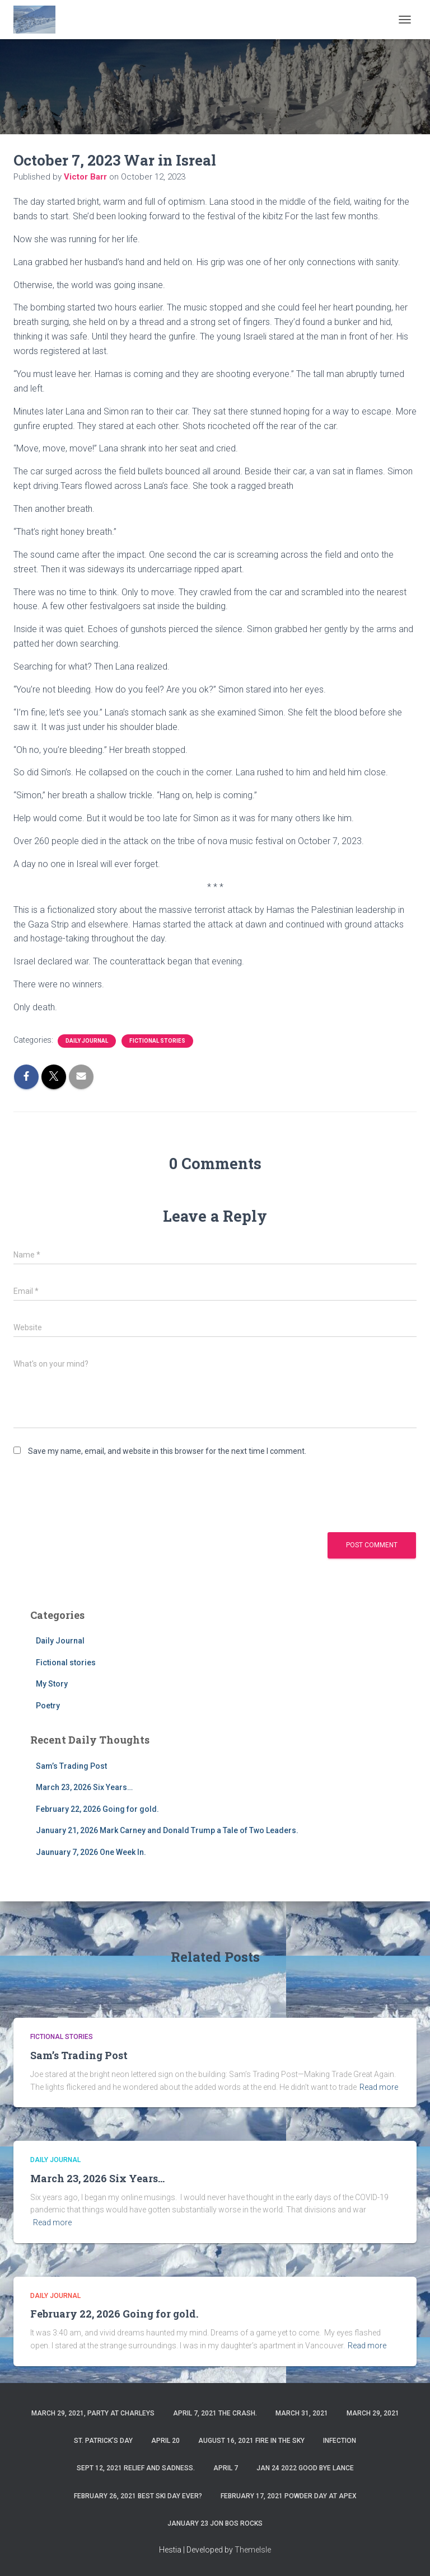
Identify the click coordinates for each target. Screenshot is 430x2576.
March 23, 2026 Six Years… (84, 1787)
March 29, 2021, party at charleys (93, 2413)
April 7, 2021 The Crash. (215, 2413)
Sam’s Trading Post (71, 1766)
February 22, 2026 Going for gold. (97, 1809)
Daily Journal (87, 1041)
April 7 (225, 2468)
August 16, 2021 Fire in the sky (251, 2441)
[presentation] (98, 1493)
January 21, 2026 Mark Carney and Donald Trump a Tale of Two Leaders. (167, 1830)
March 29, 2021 (373, 2413)
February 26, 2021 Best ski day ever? (138, 2496)
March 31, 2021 (301, 2413)
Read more (378, 2087)
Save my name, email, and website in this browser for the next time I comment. (167, 1451)
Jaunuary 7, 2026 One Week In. (91, 1852)
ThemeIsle (253, 2549)
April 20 (165, 2441)
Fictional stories (157, 1041)
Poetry (48, 1705)
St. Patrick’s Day (103, 2441)
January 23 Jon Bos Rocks (215, 2523)
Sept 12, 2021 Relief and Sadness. (136, 2468)
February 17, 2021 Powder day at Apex (289, 2496)
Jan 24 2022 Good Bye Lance (305, 2468)
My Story (52, 1683)
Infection (339, 2441)
